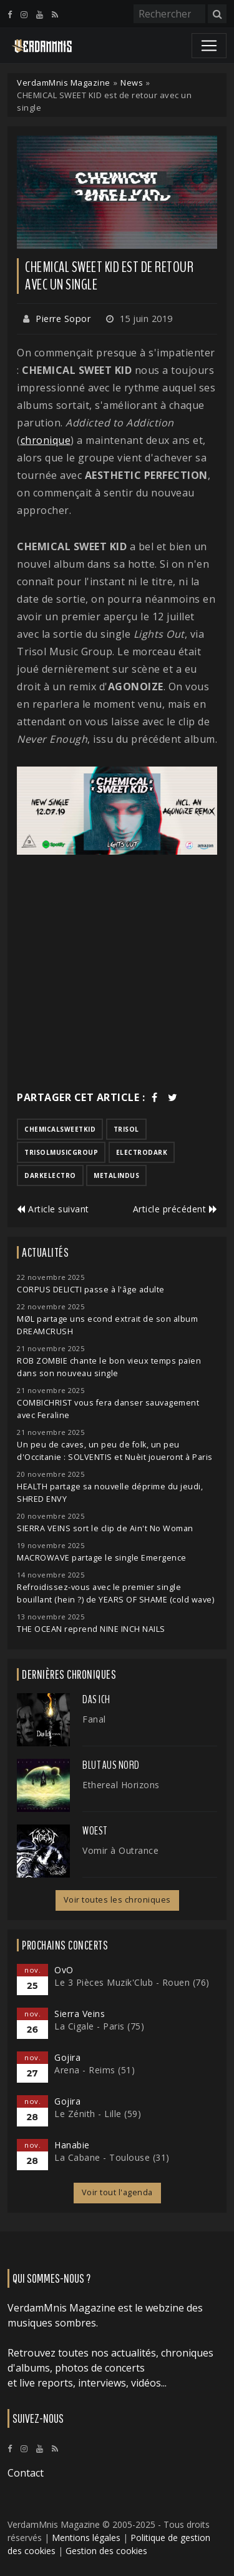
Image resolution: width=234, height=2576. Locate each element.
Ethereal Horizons (121, 1785)
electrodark (142, 1152)
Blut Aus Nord (111, 1765)
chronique (46, 440)
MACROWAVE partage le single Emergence (102, 1557)
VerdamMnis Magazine (63, 82)
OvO (64, 1970)
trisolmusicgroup (61, 1152)
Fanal (94, 1719)
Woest (94, 1830)
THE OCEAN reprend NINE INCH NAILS (91, 1629)
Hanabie (72, 2145)
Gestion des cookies (106, 2551)
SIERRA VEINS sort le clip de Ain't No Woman (105, 1528)
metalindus (116, 1175)
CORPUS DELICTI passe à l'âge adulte (91, 1289)
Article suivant (53, 1209)
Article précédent (175, 1209)
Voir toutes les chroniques (117, 1899)
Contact (25, 2473)
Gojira (67, 2057)
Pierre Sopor (63, 319)
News (131, 82)
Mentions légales (86, 2537)
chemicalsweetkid (59, 1129)
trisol (126, 1129)
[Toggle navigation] (209, 45)
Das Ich (96, 1699)
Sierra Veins (79, 2014)
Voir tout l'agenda (117, 2192)
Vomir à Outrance (120, 1850)
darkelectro (50, 1175)
